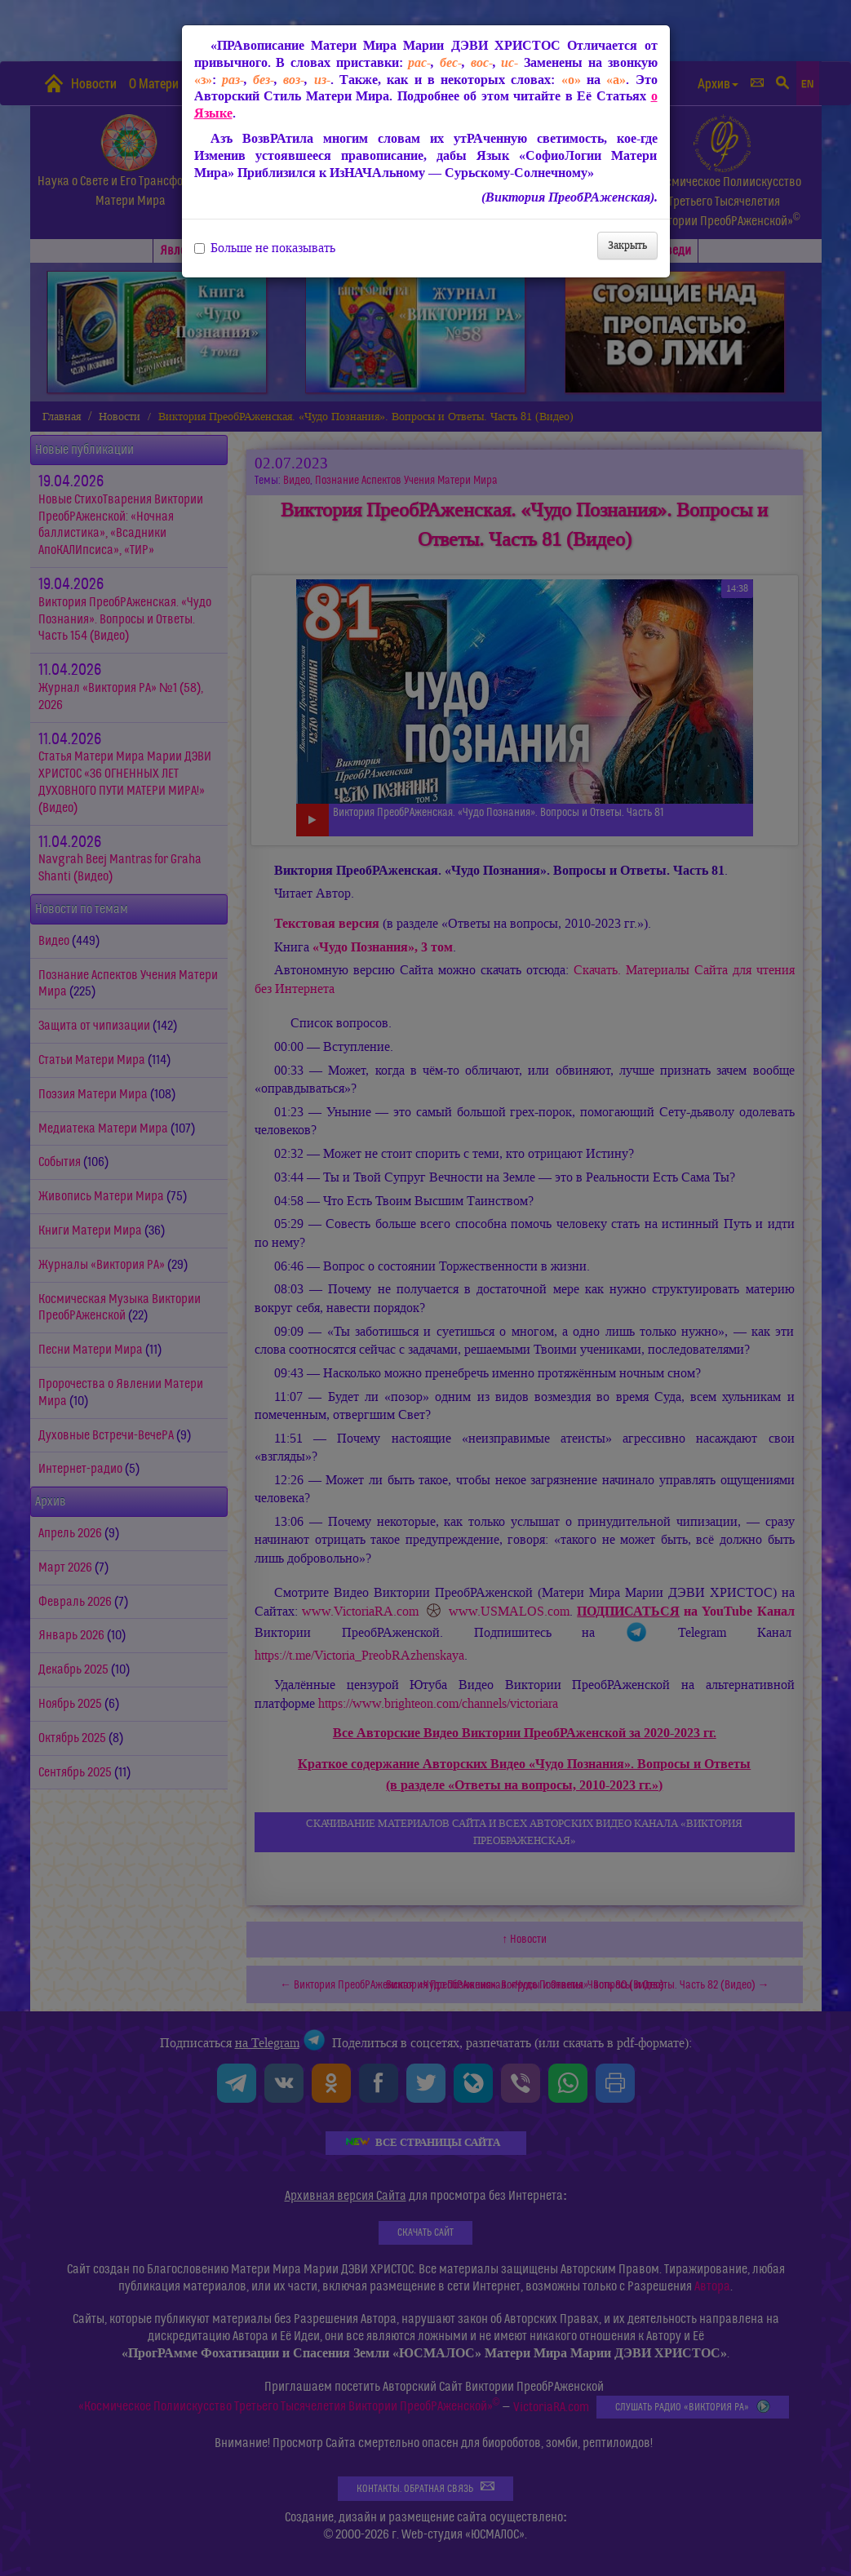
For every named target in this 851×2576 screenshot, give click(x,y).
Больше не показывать (264, 248)
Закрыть (627, 245)
